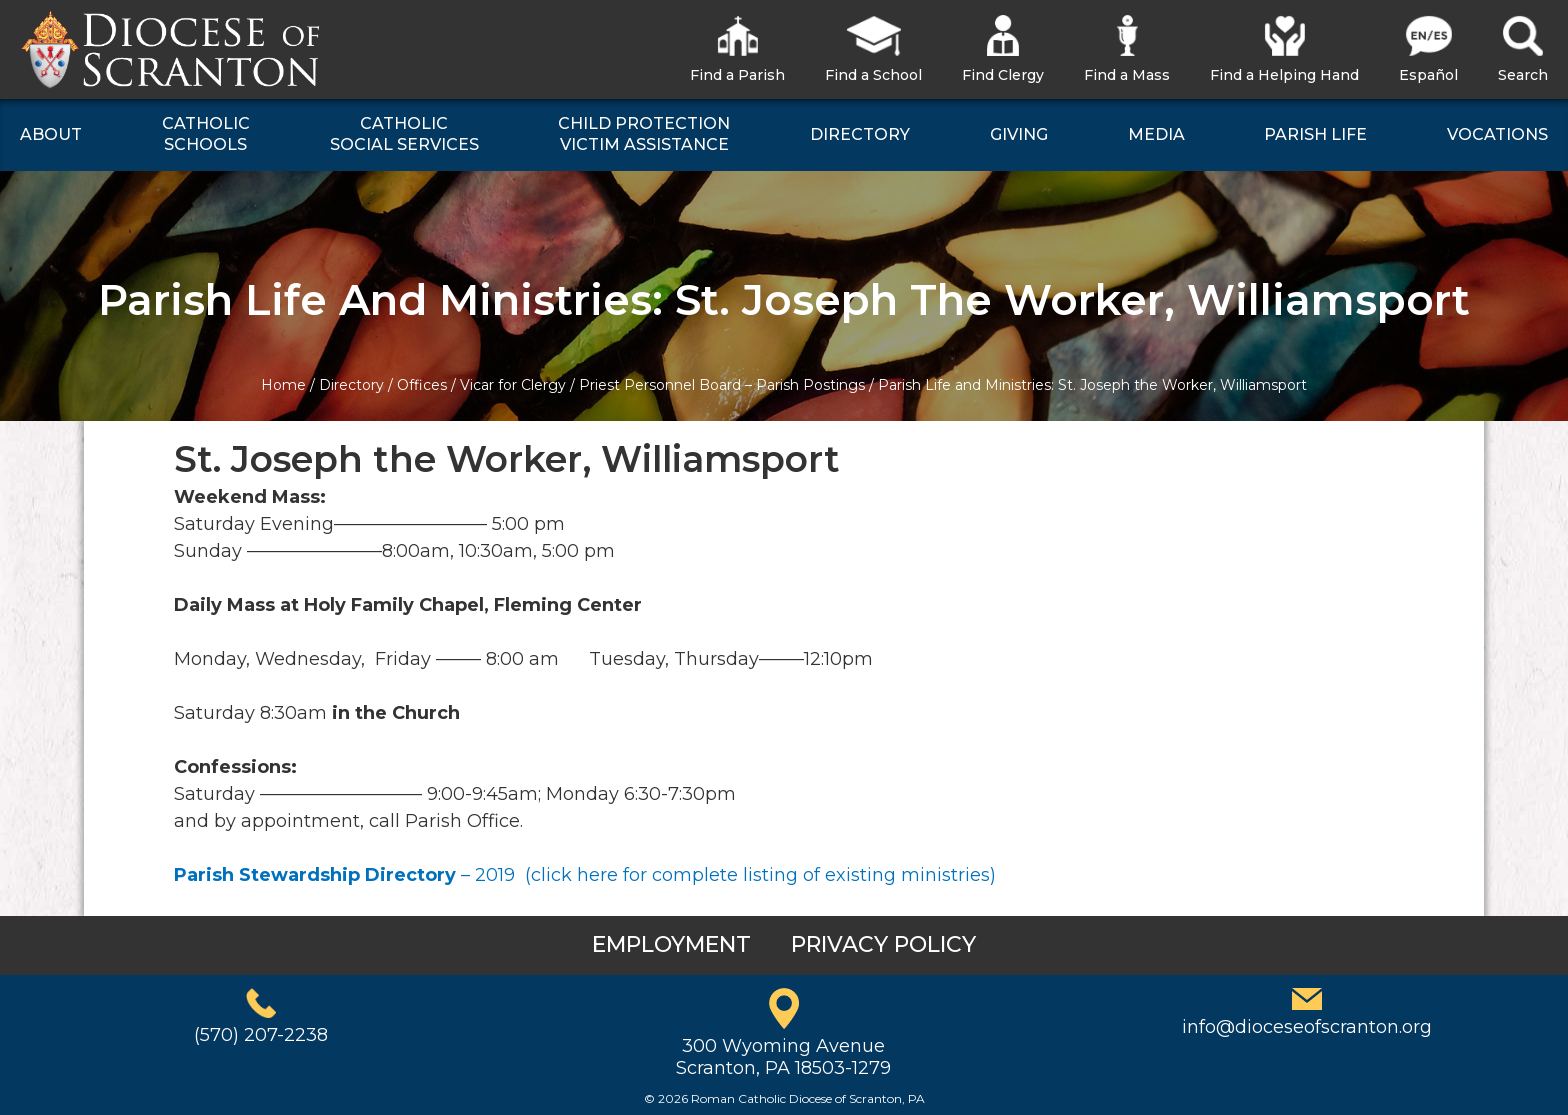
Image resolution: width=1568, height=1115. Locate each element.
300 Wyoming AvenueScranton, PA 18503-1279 (783, 1057)
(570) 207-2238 (261, 1035)
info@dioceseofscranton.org (1307, 1027)
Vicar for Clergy (513, 385)
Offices (422, 385)
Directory (351, 385)
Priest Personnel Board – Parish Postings (722, 385)
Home (283, 385)
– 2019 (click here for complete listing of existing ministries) (585, 875)
